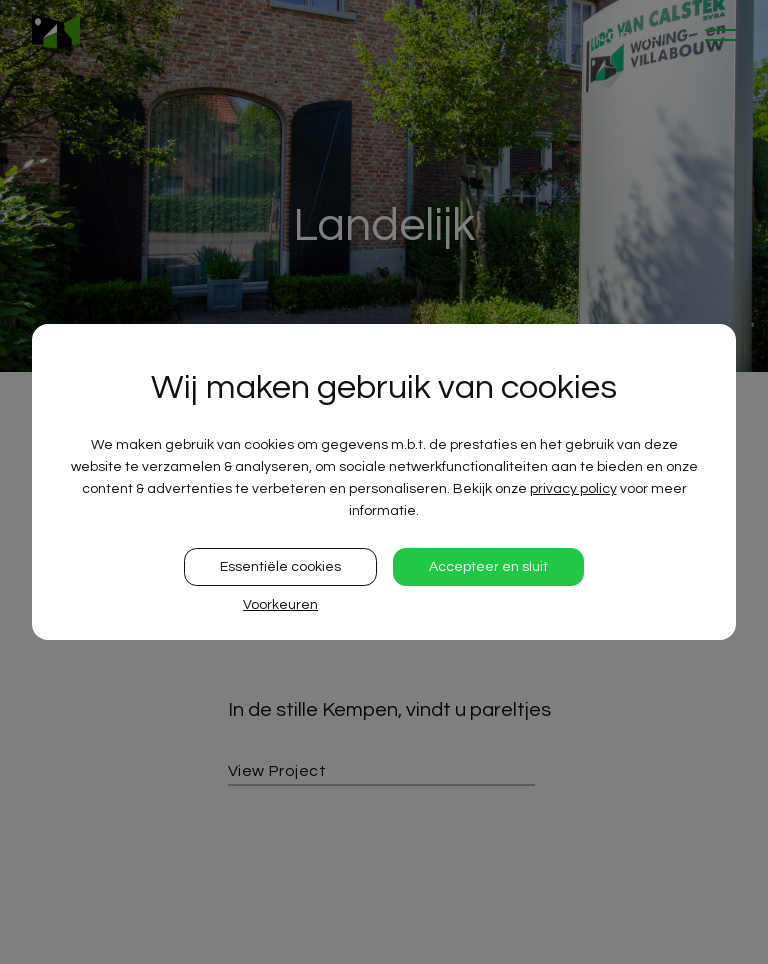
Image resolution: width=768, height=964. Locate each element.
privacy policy (573, 489)
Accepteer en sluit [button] (488, 567)
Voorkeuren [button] (280, 605)
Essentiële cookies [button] (280, 567)
